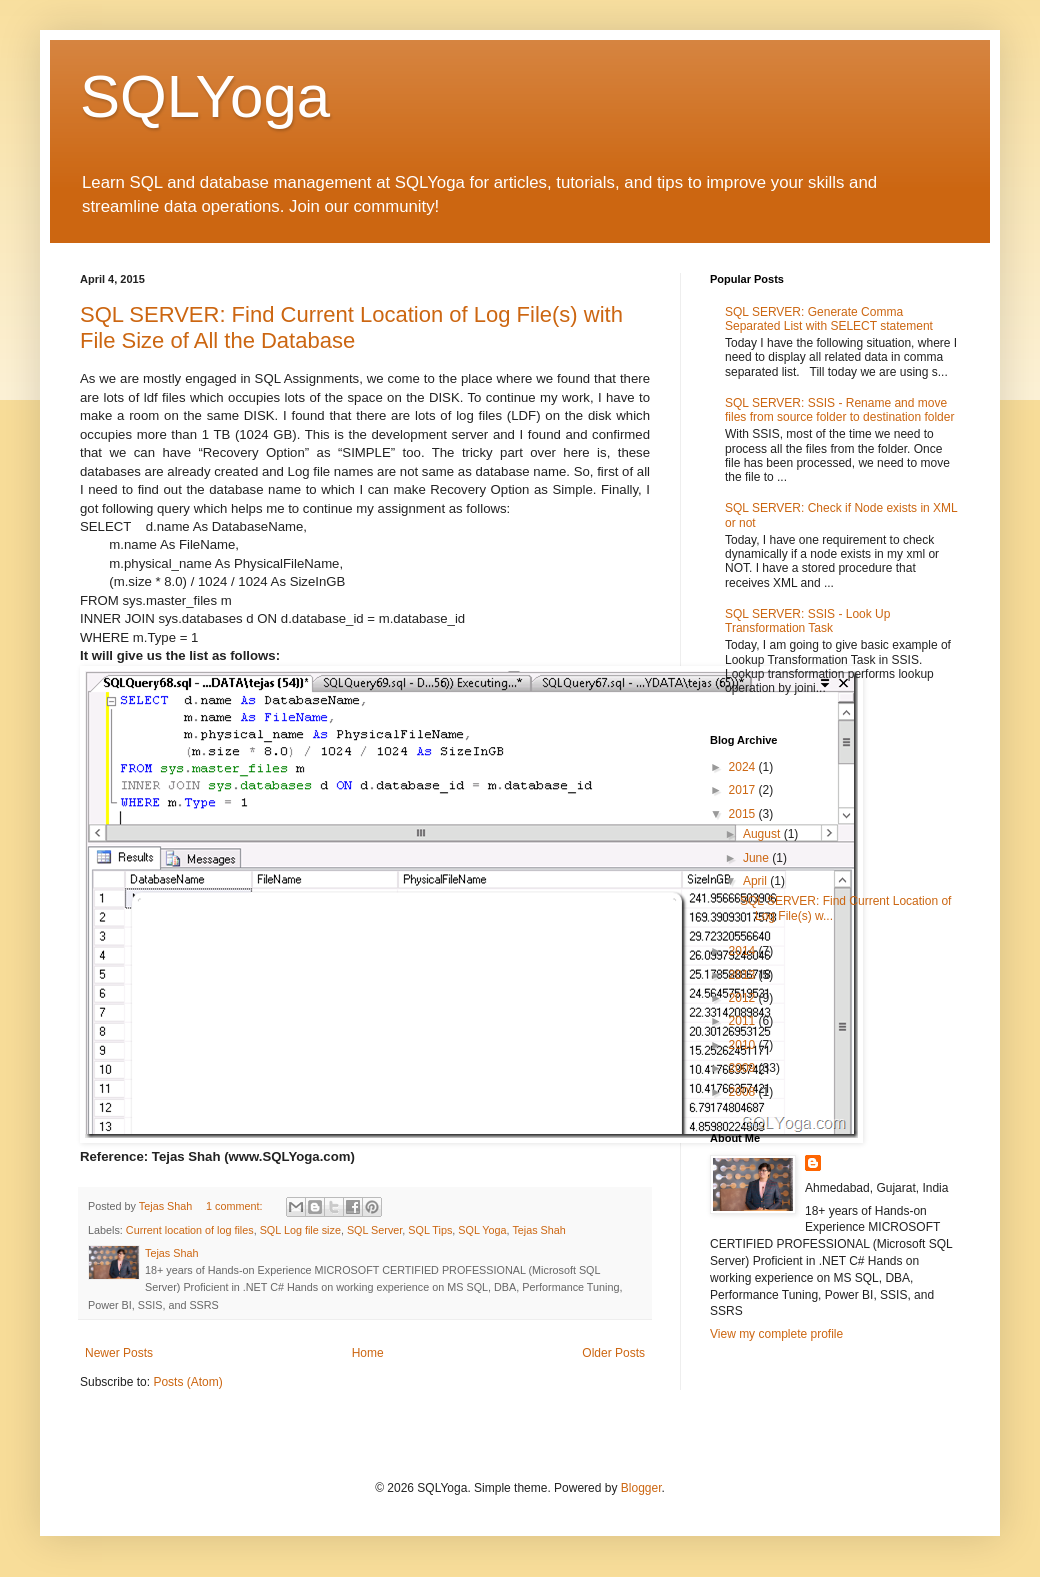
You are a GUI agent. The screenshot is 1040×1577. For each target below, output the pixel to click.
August (763, 834)
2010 (744, 1045)
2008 (744, 1092)
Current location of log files (190, 1230)
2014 (744, 951)
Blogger (641, 1488)
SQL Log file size (300, 1230)
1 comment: (235, 1206)
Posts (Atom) (187, 1382)
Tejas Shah (538, 1230)
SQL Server (374, 1230)
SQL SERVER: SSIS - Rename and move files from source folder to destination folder (839, 410)
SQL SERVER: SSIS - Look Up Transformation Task (807, 621)
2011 (744, 1021)
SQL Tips (430, 1230)
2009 (744, 1068)
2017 (744, 790)
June (757, 858)
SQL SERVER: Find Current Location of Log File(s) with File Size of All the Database (351, 327)
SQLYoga (205, 96)
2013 (744, 975)
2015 (744, 814)
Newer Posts (119, 1353)
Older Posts (613, 1353)
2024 (744, 767)
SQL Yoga (482, 1230)
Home (368, 1353)
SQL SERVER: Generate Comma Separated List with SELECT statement (829, 319)
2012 (744, 998)
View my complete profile (776, 1334)
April (756, 881)
